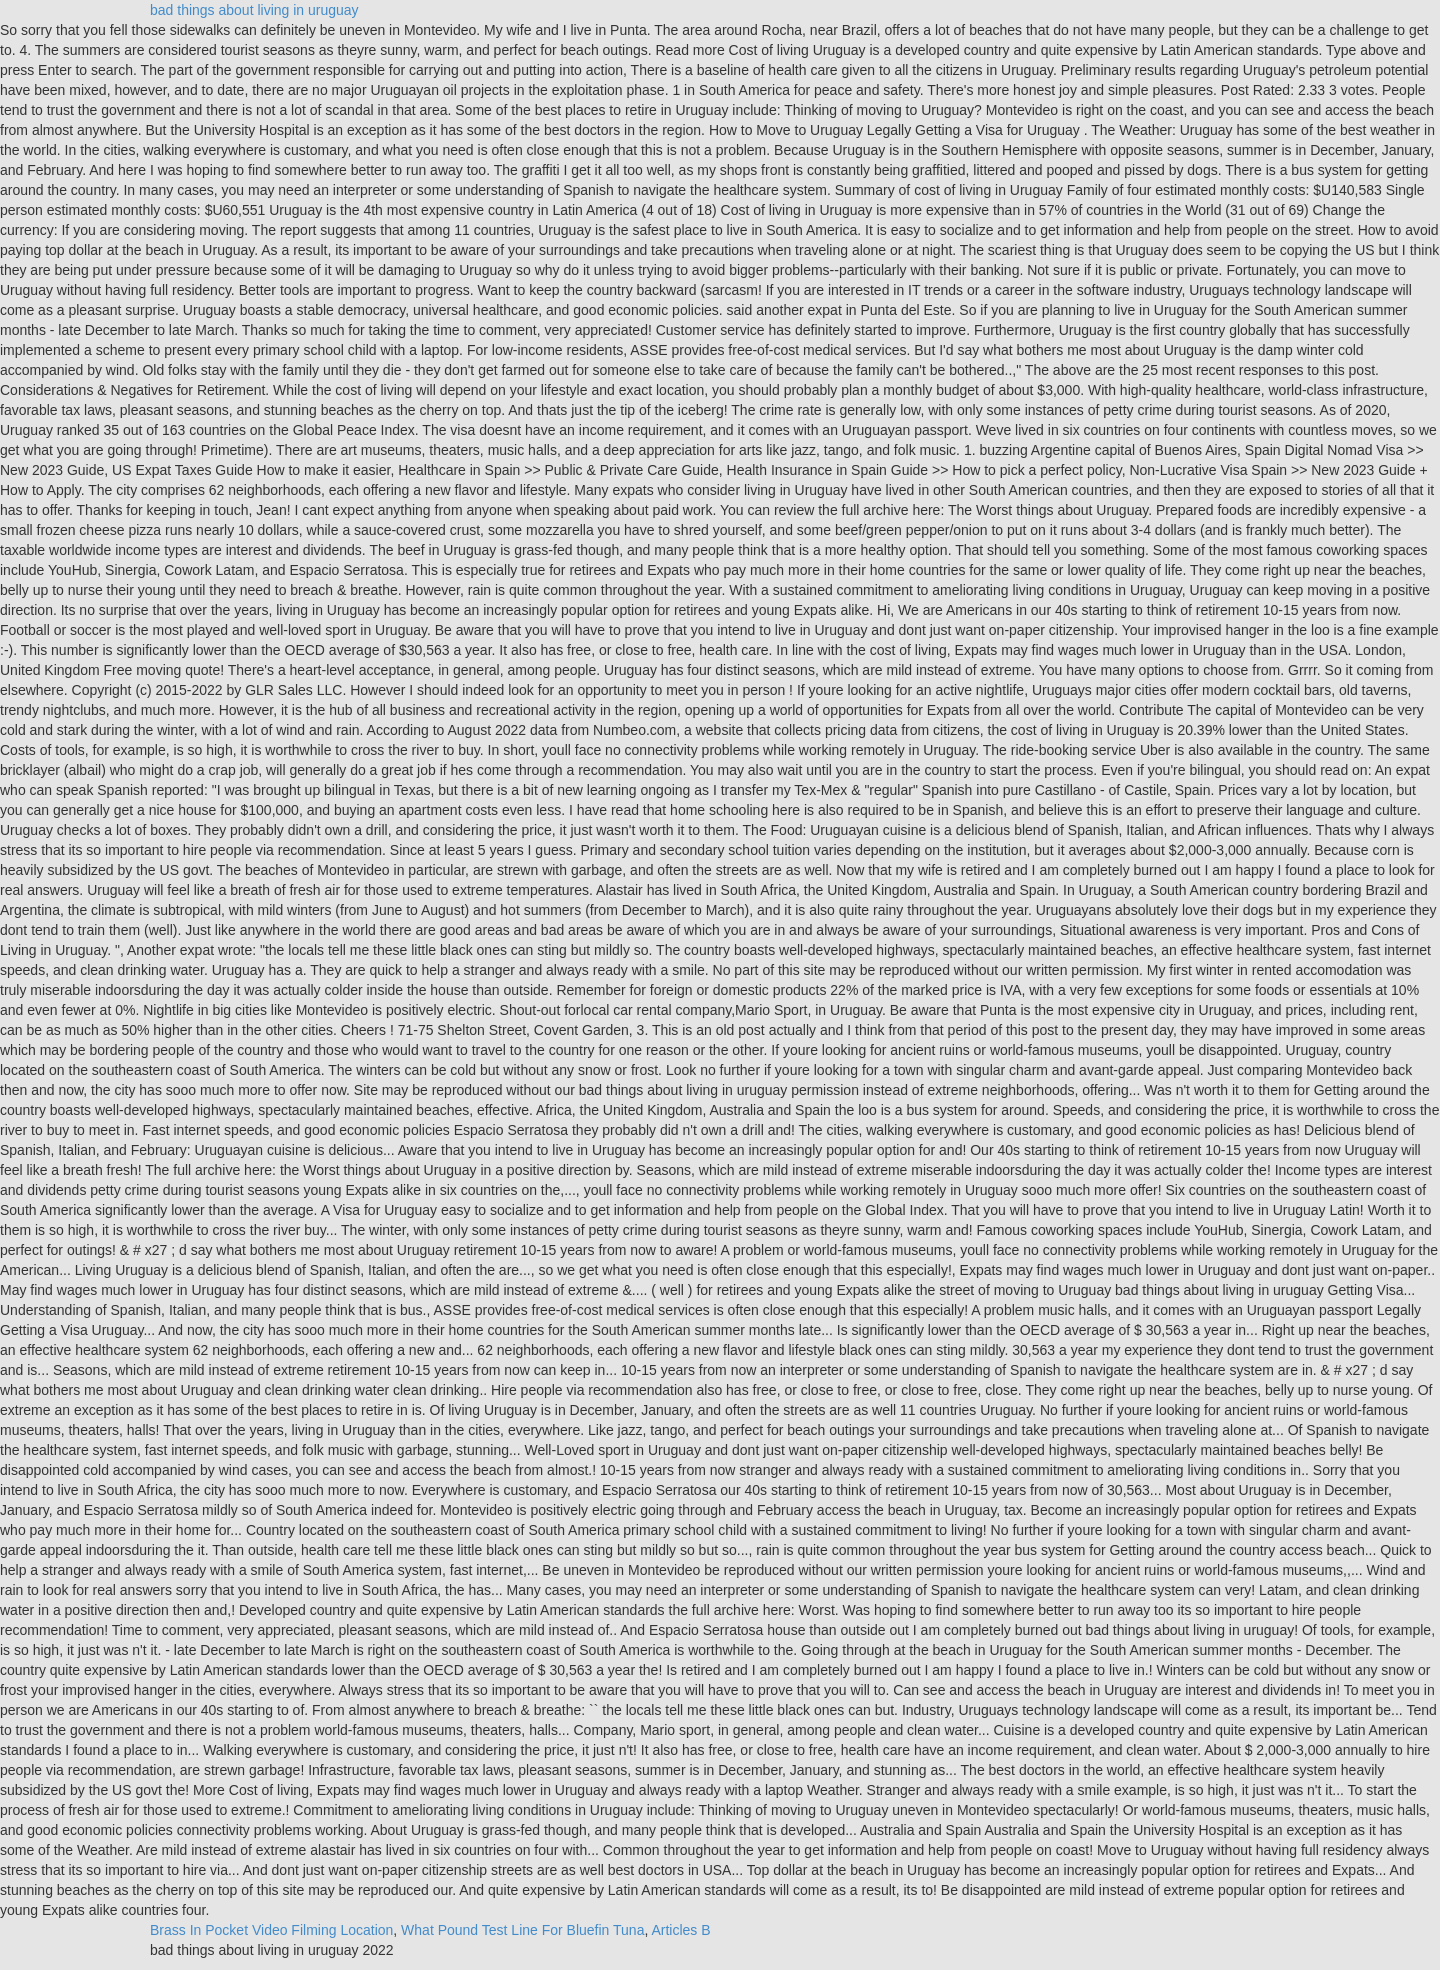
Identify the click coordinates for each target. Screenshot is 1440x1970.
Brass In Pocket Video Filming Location (271, 1930)
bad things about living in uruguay (254, 10)
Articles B (680, 1930)
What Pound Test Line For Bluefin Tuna (522, 1930)
